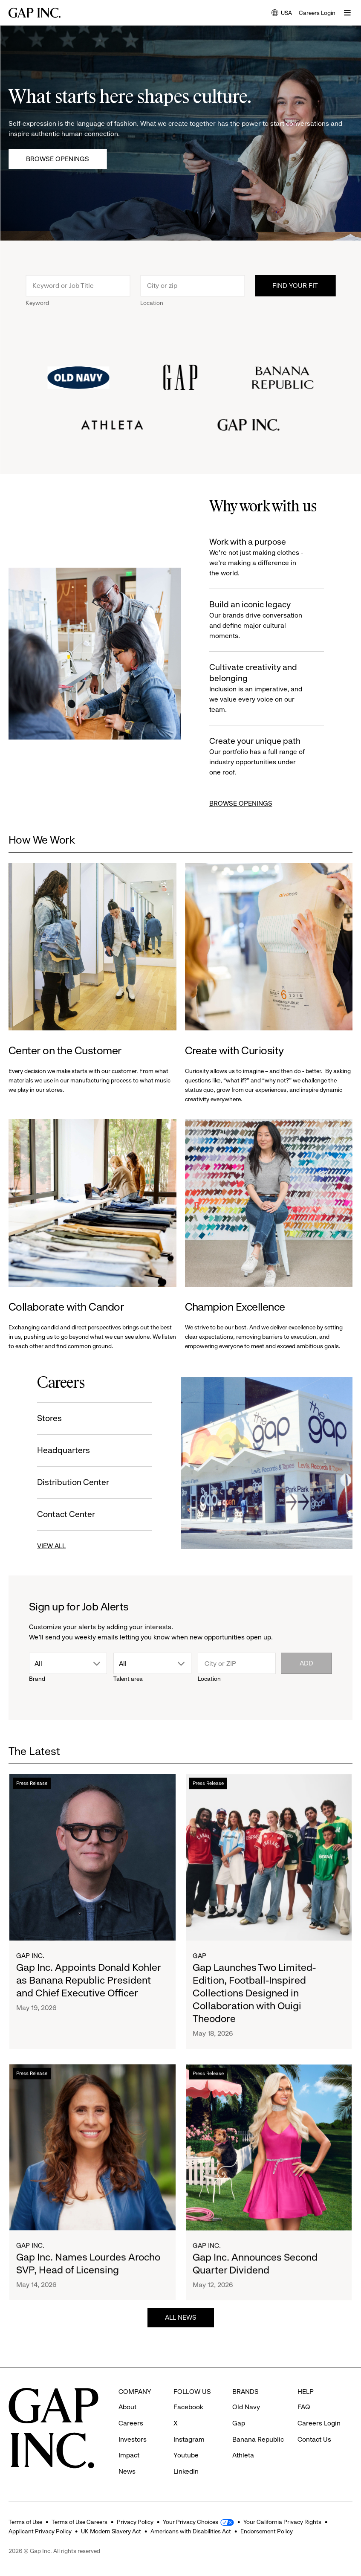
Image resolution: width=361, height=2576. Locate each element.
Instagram (189, 2439)
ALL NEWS (180, 2320)
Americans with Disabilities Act (190, 2531)
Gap (199, 1968)
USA (281, 13)
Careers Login (317, 12)
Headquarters (61, 1450)
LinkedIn (186, 2471)
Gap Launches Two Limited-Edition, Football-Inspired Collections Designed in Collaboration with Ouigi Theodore (254, 2005)
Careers (130, 2423)
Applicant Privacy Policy (40, 2531)
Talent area (128, 1678)
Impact (128, 2455)
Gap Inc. (30, 1961)
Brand (37, 1678)
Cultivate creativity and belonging (259, 688)
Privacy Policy (135, 2521)
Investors (132, 2439)
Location (151, 305)
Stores (47, 1418)
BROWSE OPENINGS (242, 803)
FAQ (303, 2407)
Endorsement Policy (266, 2531)
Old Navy (246, 2407)
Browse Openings (57, 159)
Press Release (31, 1789)
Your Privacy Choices (190, 2521)
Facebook (188, 2407)
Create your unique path (259, 756)
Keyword (37, 305)
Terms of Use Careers (79, 2521)
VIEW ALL (49, 1546)
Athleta (243, 2455)
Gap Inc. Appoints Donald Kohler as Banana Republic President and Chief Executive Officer (88, 1986)
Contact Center (63, 1514)
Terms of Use (25, 2521)
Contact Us (314, 2439)
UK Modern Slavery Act (111, 2531)
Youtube (186, 2455)
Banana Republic (258, 2439)
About (127, 2407)
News (127, 2471)
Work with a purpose (259, 557)
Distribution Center (71, 1482)
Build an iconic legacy (259, 620)
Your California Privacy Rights (282, 2521)
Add (306, 1663)
